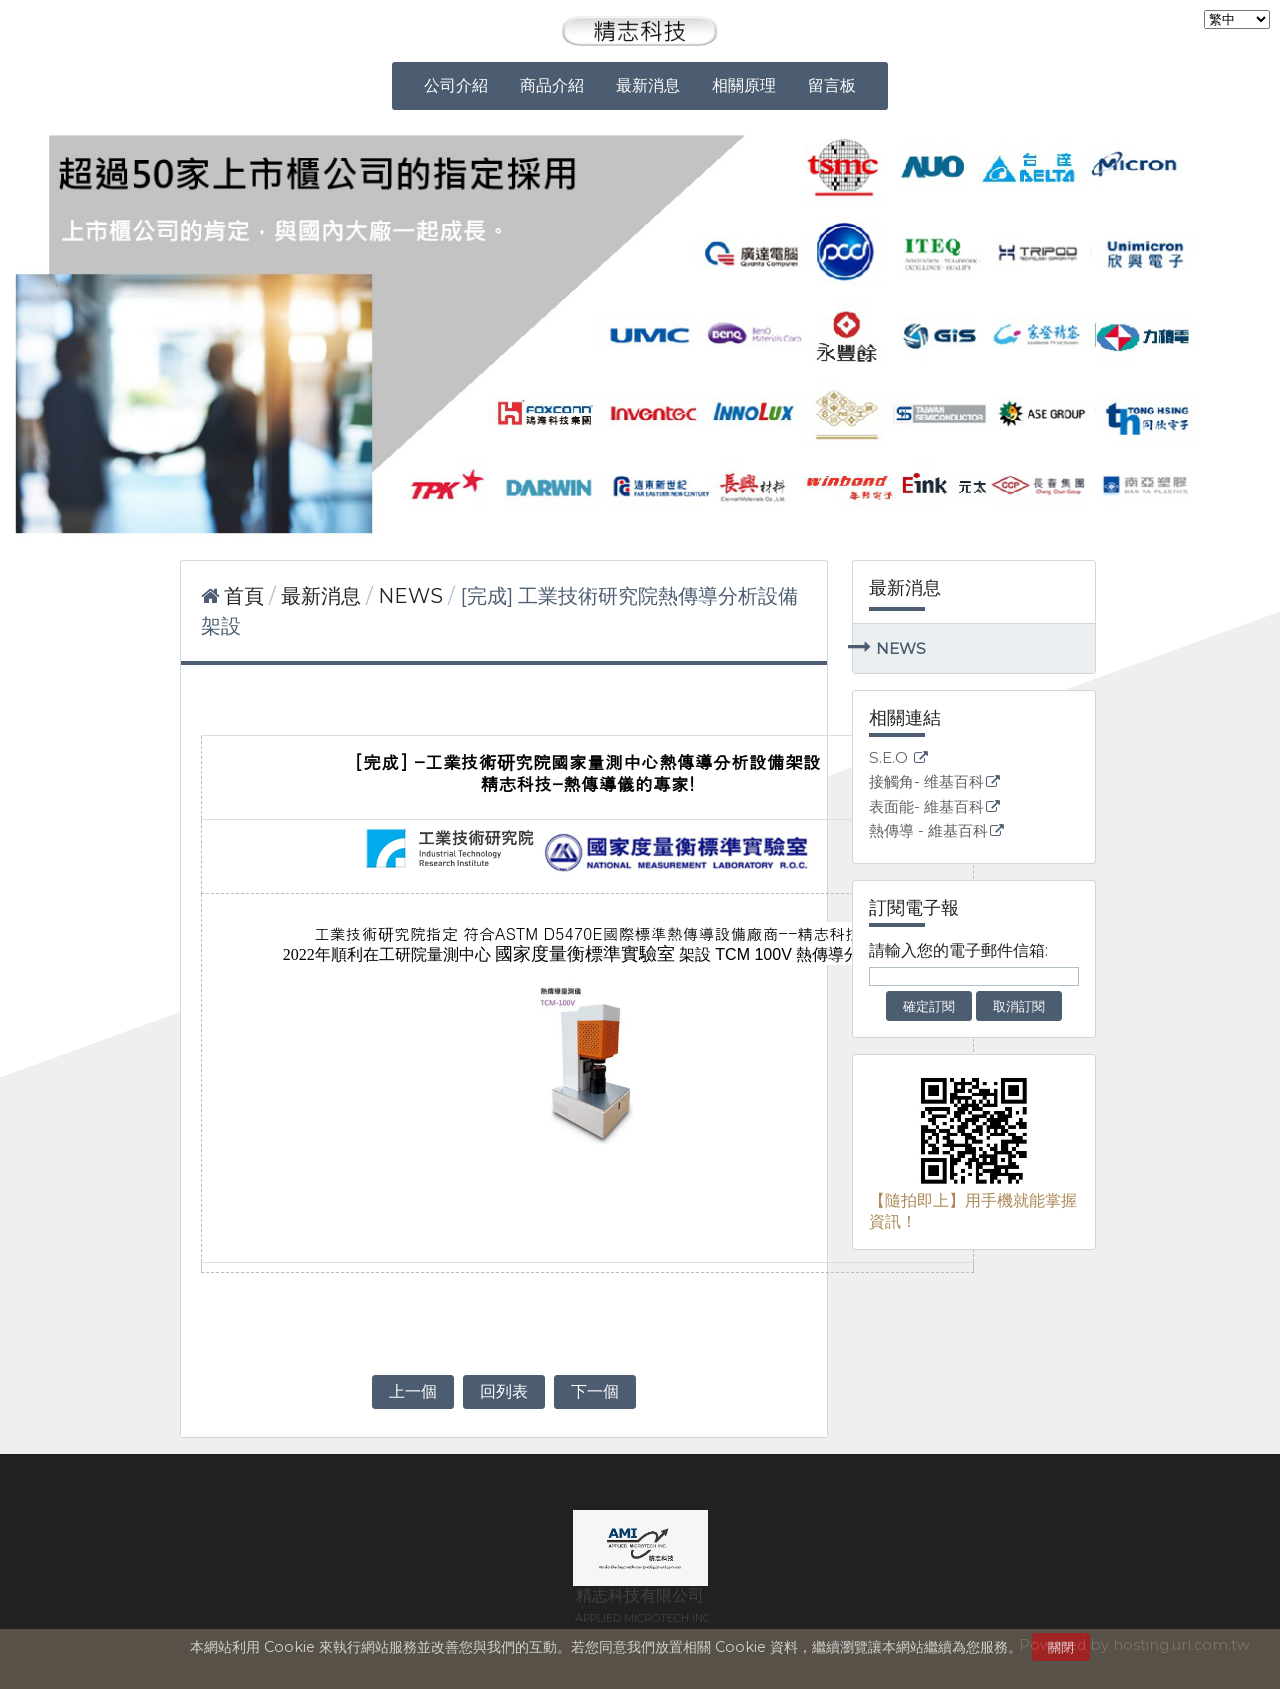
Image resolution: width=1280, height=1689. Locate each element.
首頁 (244, 596)
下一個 (595, 1391)
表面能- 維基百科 (926, 807)
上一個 (413, 1391)
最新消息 (323, 596)
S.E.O (890, 758)
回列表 (504, 1391)
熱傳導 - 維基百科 (928, 831)
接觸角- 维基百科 (926, 782)
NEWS (901, 648)
